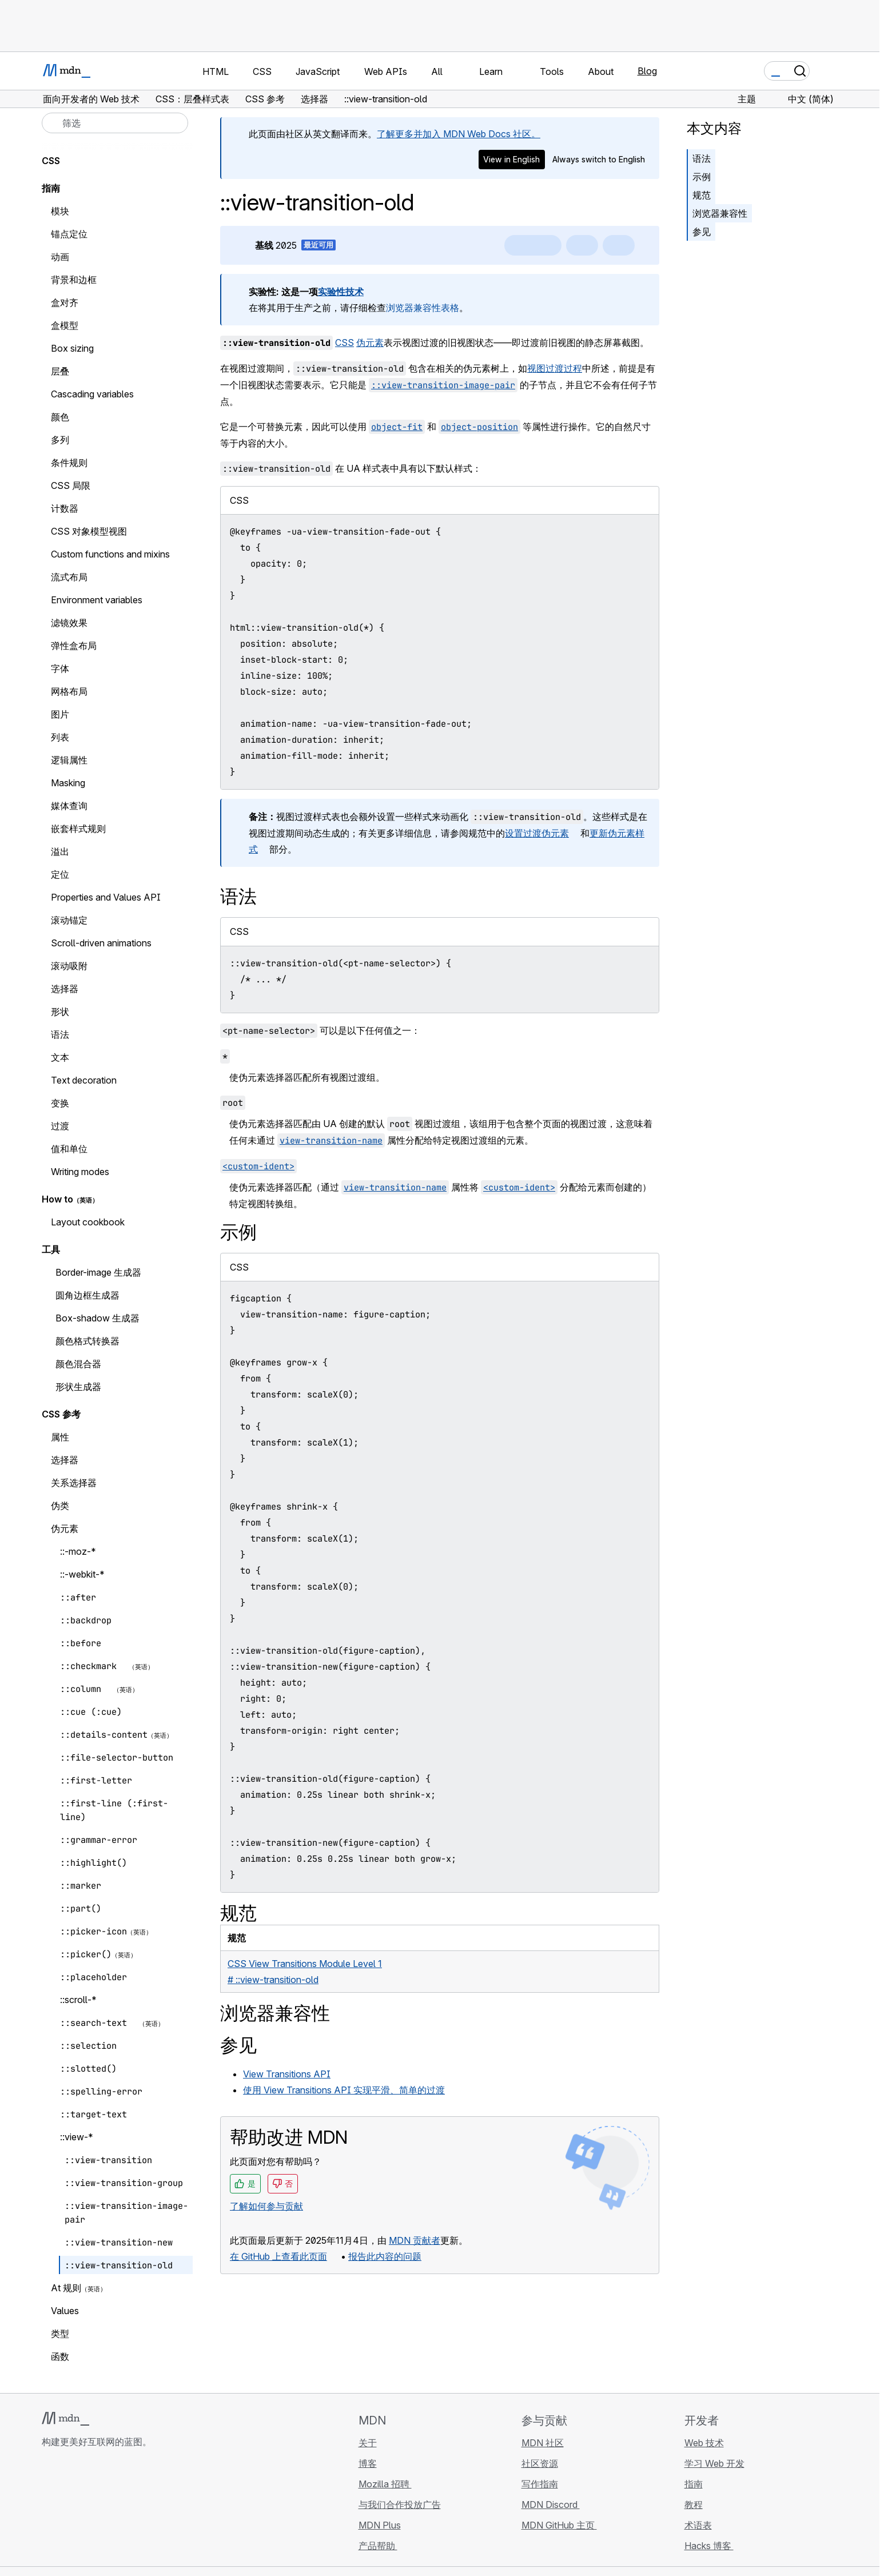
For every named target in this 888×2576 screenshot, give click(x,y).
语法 (701, 158)
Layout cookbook (88, 1222)
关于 (368, 2442)
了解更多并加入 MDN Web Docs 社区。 (458, 134)
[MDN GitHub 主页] (48, 2510)
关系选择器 (74, 1482)
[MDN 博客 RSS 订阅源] (131, 2510)
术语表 (698, 2525)
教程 (693, 2504)
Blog (647, 71)
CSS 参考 (61, 1414)
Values (65, 2310)
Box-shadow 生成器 (97, 1318)
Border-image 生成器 (98, 1272)
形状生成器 (78, 1386)
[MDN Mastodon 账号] (110, 2510)
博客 (368, 2463)
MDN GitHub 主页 (559, 2525)
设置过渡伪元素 (537, 833)
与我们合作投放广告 (400, 2504)
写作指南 (539, 2484)
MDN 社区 (542, 2442)
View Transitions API (286, 2074)
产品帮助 (378, 2545)
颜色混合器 (78, 1363)
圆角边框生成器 (87, 1295)
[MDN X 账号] (90, 2510)
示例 (701, 176)
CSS (344, 342)
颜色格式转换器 (87, 1341)
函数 (60, 2356)
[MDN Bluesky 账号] (69, 2510)
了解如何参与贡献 (266, 2206)
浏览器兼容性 (719, 213)
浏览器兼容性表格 (422, 307)
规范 (701, 195)
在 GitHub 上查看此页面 (278, 2256)
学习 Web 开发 (714, 2463)
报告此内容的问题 (384, 2256)
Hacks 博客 (709, 2545)
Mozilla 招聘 (385, 2484)
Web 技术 (704, 2442)
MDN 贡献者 (414, 2240)
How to (57, 1199)
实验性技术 (341, 291)
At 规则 (66, 2288)
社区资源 (539, 2463)
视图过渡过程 (554, 368)
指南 (51, 188)
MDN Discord (550, 2504)
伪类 (60, 1505)
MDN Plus (380, 2525)
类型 (60, 2333)
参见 (701, 231)
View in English (511, 159)
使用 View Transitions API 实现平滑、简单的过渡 (344, 2090)
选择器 (64, 1460)
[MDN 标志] (65, 2419)
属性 (60, 1437)
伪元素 (370, 342)
